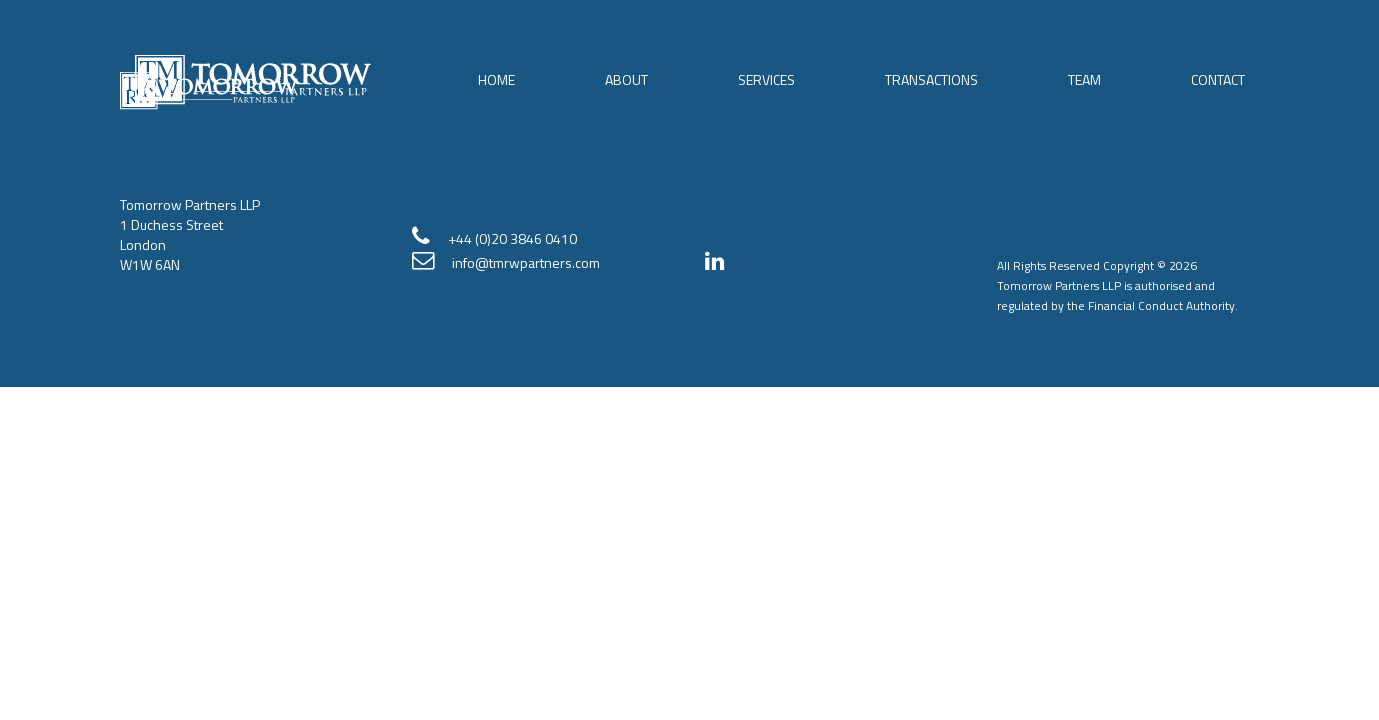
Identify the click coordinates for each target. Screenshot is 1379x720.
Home (496, 79)
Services (766, 79)
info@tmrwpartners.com (526, 262)
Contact (1218, 79)
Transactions (931, 79)
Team (1084, 79)
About (626, 79)
